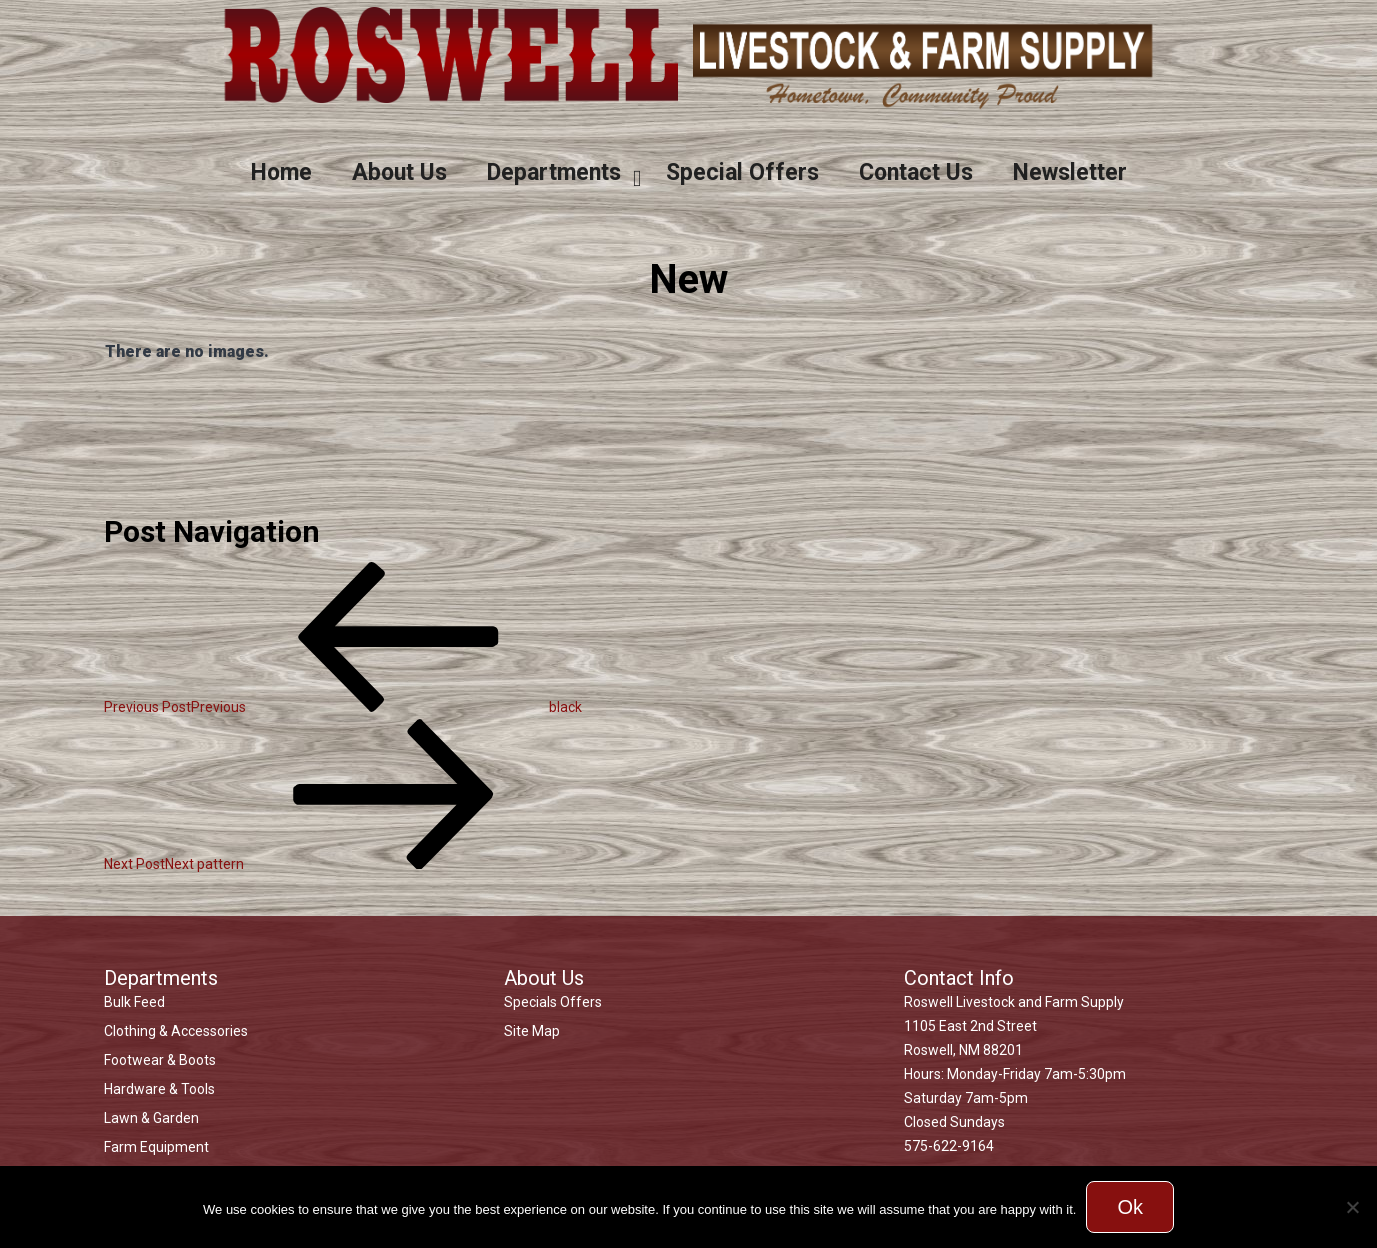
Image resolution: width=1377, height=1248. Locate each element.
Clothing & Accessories (176, 1031)
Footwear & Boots (160, 1060)
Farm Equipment (156, 1147)
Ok (1130, 1207)
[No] (1352, 1207)
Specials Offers (553, 1002)
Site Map (532, 1031)
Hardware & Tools (159, 1089)
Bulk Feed (134, 1002)
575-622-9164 (949, 1146)
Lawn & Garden (151, 1118)
